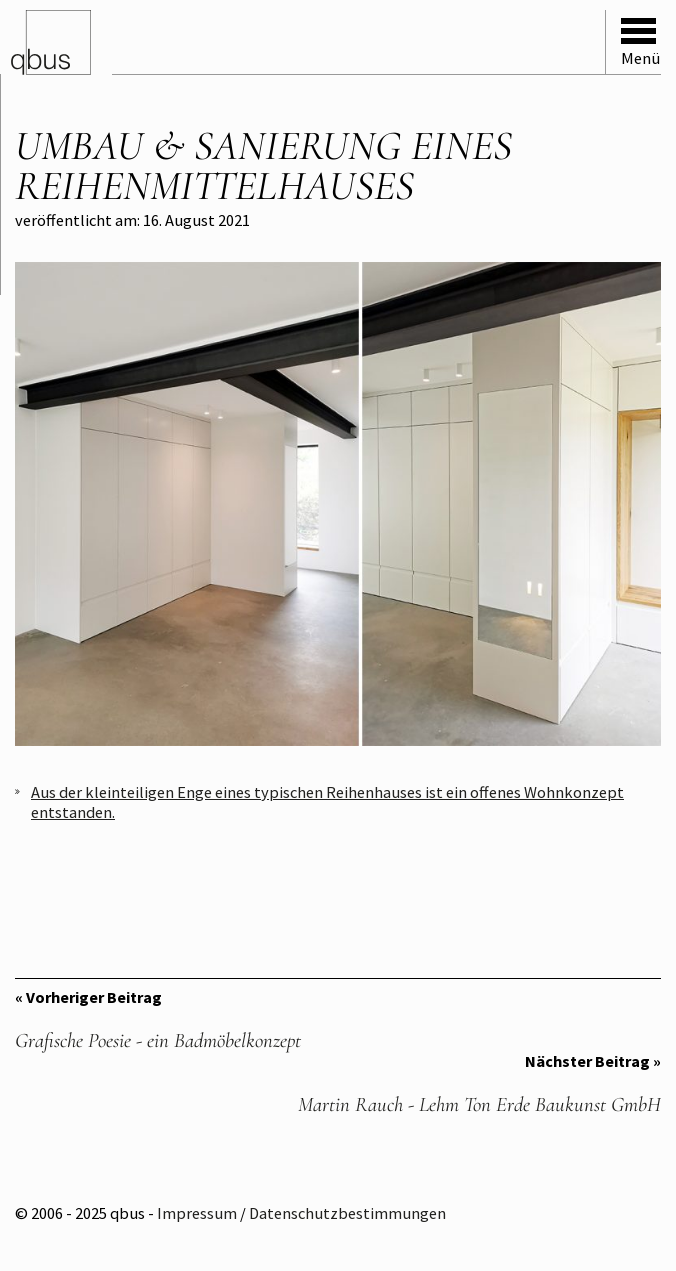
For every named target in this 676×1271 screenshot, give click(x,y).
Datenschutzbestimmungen (347, 1213)
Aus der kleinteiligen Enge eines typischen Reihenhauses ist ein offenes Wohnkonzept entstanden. (327, 802)
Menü (640, 43)
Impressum (197, 1213)
